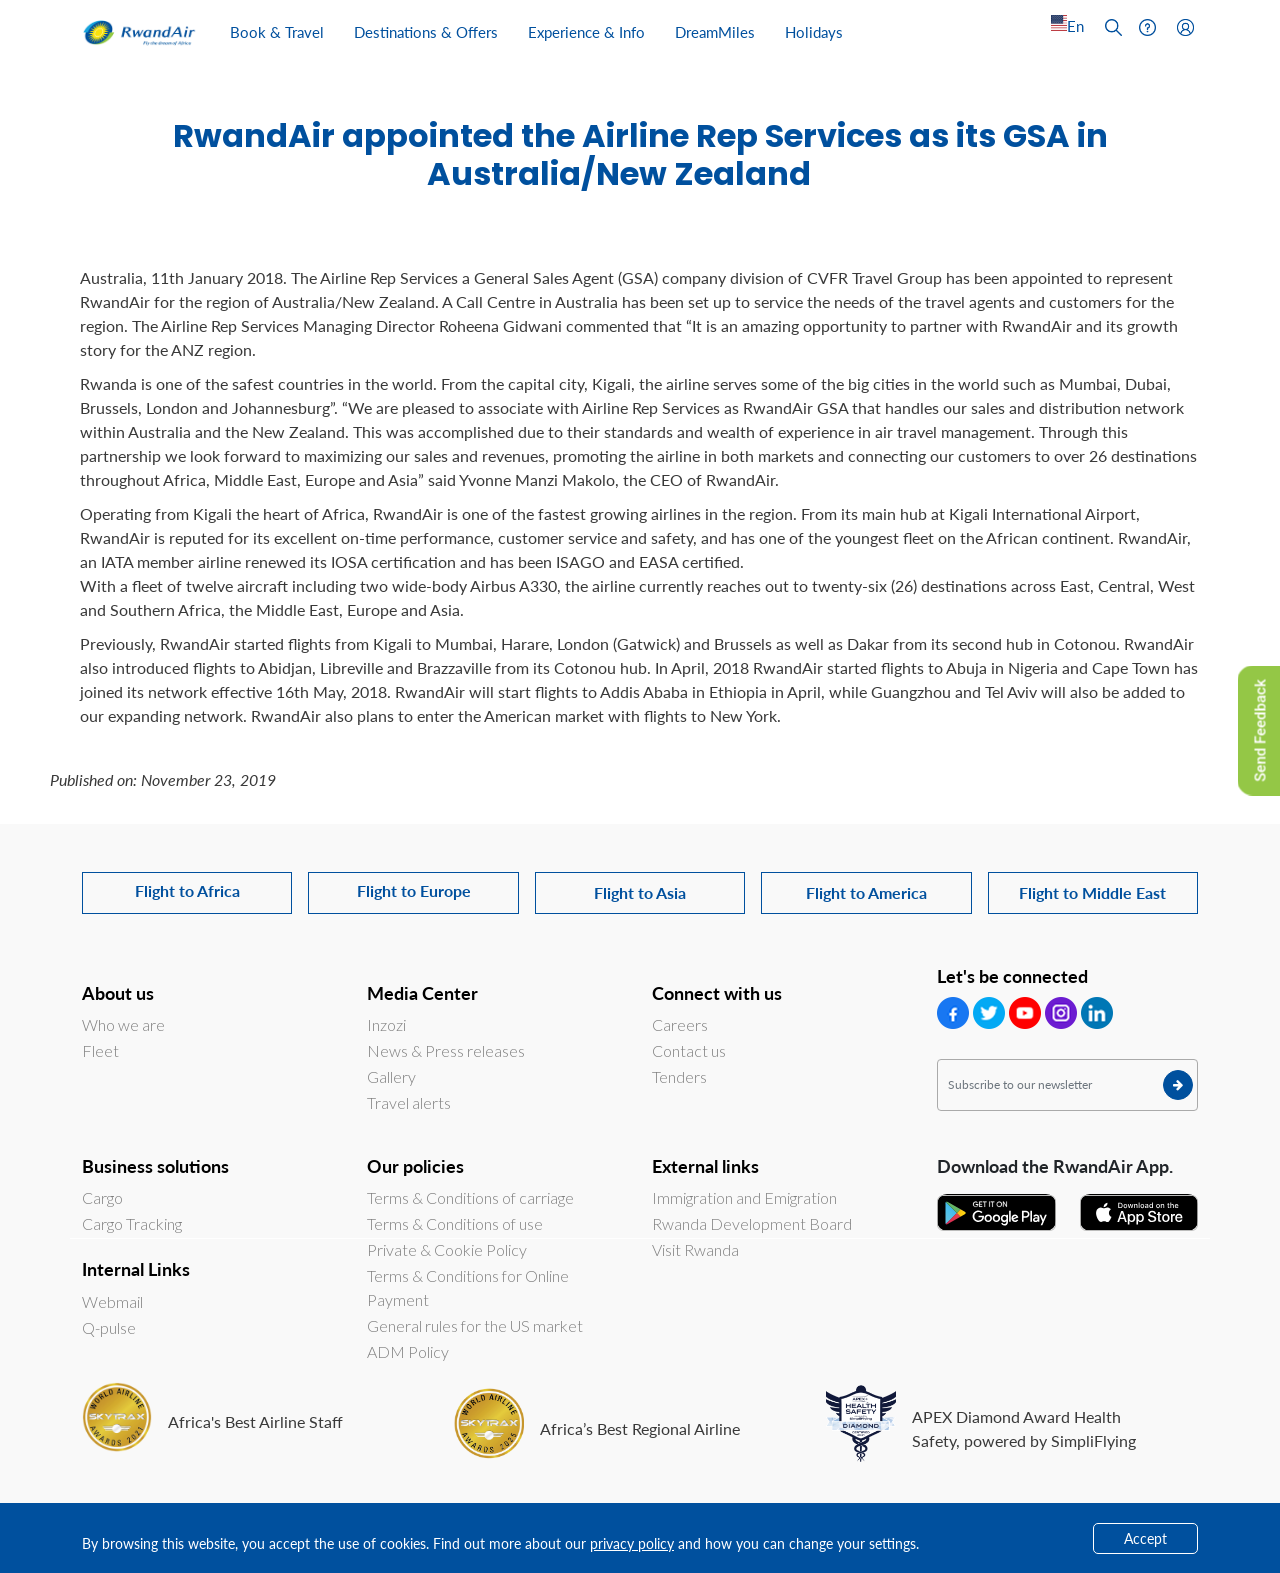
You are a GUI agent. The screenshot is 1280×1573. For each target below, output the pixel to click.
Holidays (814, 31)
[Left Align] (1067, 26)
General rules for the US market (475, 1325)
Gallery (391, 1076)
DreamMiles (715, 31)
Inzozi (386, 1024)
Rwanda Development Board (752, 1223)
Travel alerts (409, 1102)
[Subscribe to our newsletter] (1067, 1085)
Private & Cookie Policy (447, 1249)
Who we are (123, 1024)
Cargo (102, 1197)
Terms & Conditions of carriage (470, 1197)
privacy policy (632, 1543)
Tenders (679, 1076)
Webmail (112, 1301)
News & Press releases (446, 1050)
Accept (1145, 1538)
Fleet (100, 1050)
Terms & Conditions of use (455, 1223)
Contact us (689, 1050)
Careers (680, 1024)
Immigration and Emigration (744, 1197)
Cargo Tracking (132, 1223)
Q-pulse (109, 1327)
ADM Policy (408, 1351)
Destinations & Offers (426, 31)
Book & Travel (277, 31)
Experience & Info (586, 31)
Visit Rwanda (695, 1249)
